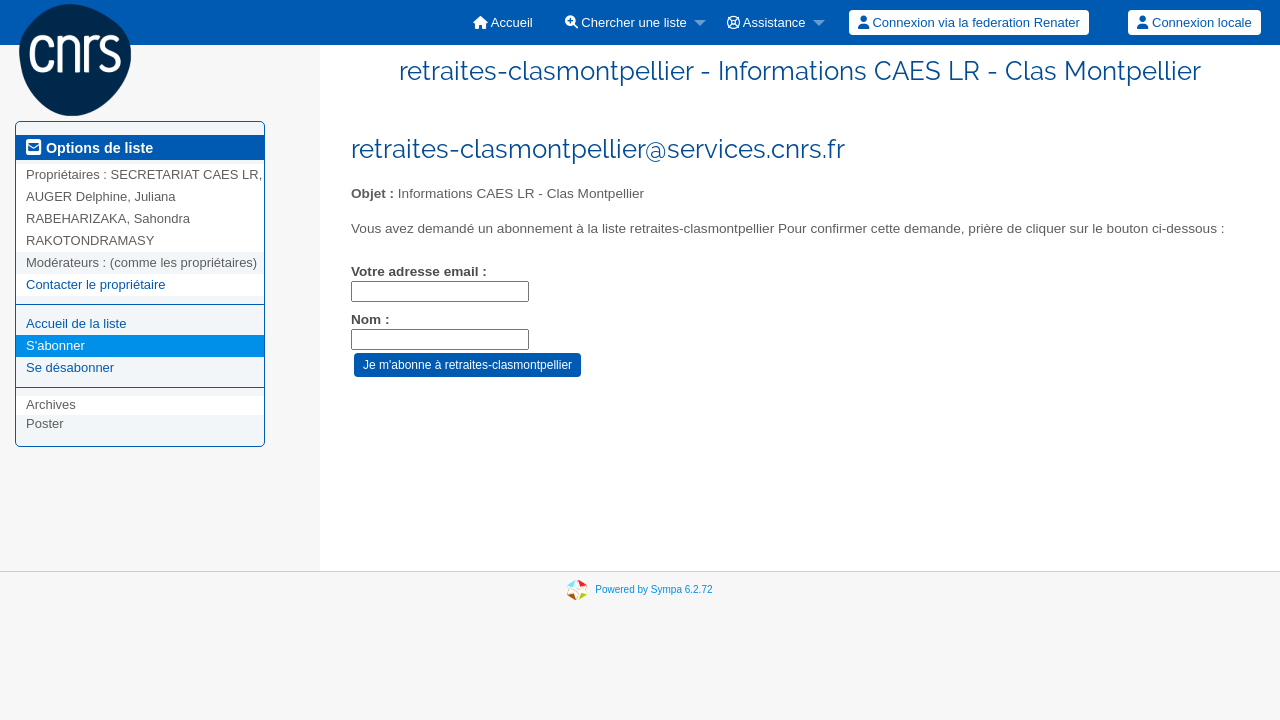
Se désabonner (70, 367)
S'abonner (55, 345)
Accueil (503, 22)
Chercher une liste (626, 22)
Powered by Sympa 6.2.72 (653, 589)
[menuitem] (503, 22)
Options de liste (89, 148)
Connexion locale (1194, 22)
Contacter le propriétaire (95, 284)
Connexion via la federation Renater (969, 22)
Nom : (370, 319)
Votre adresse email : (419, 271)
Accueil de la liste (76, 323)
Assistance (766, 22)
